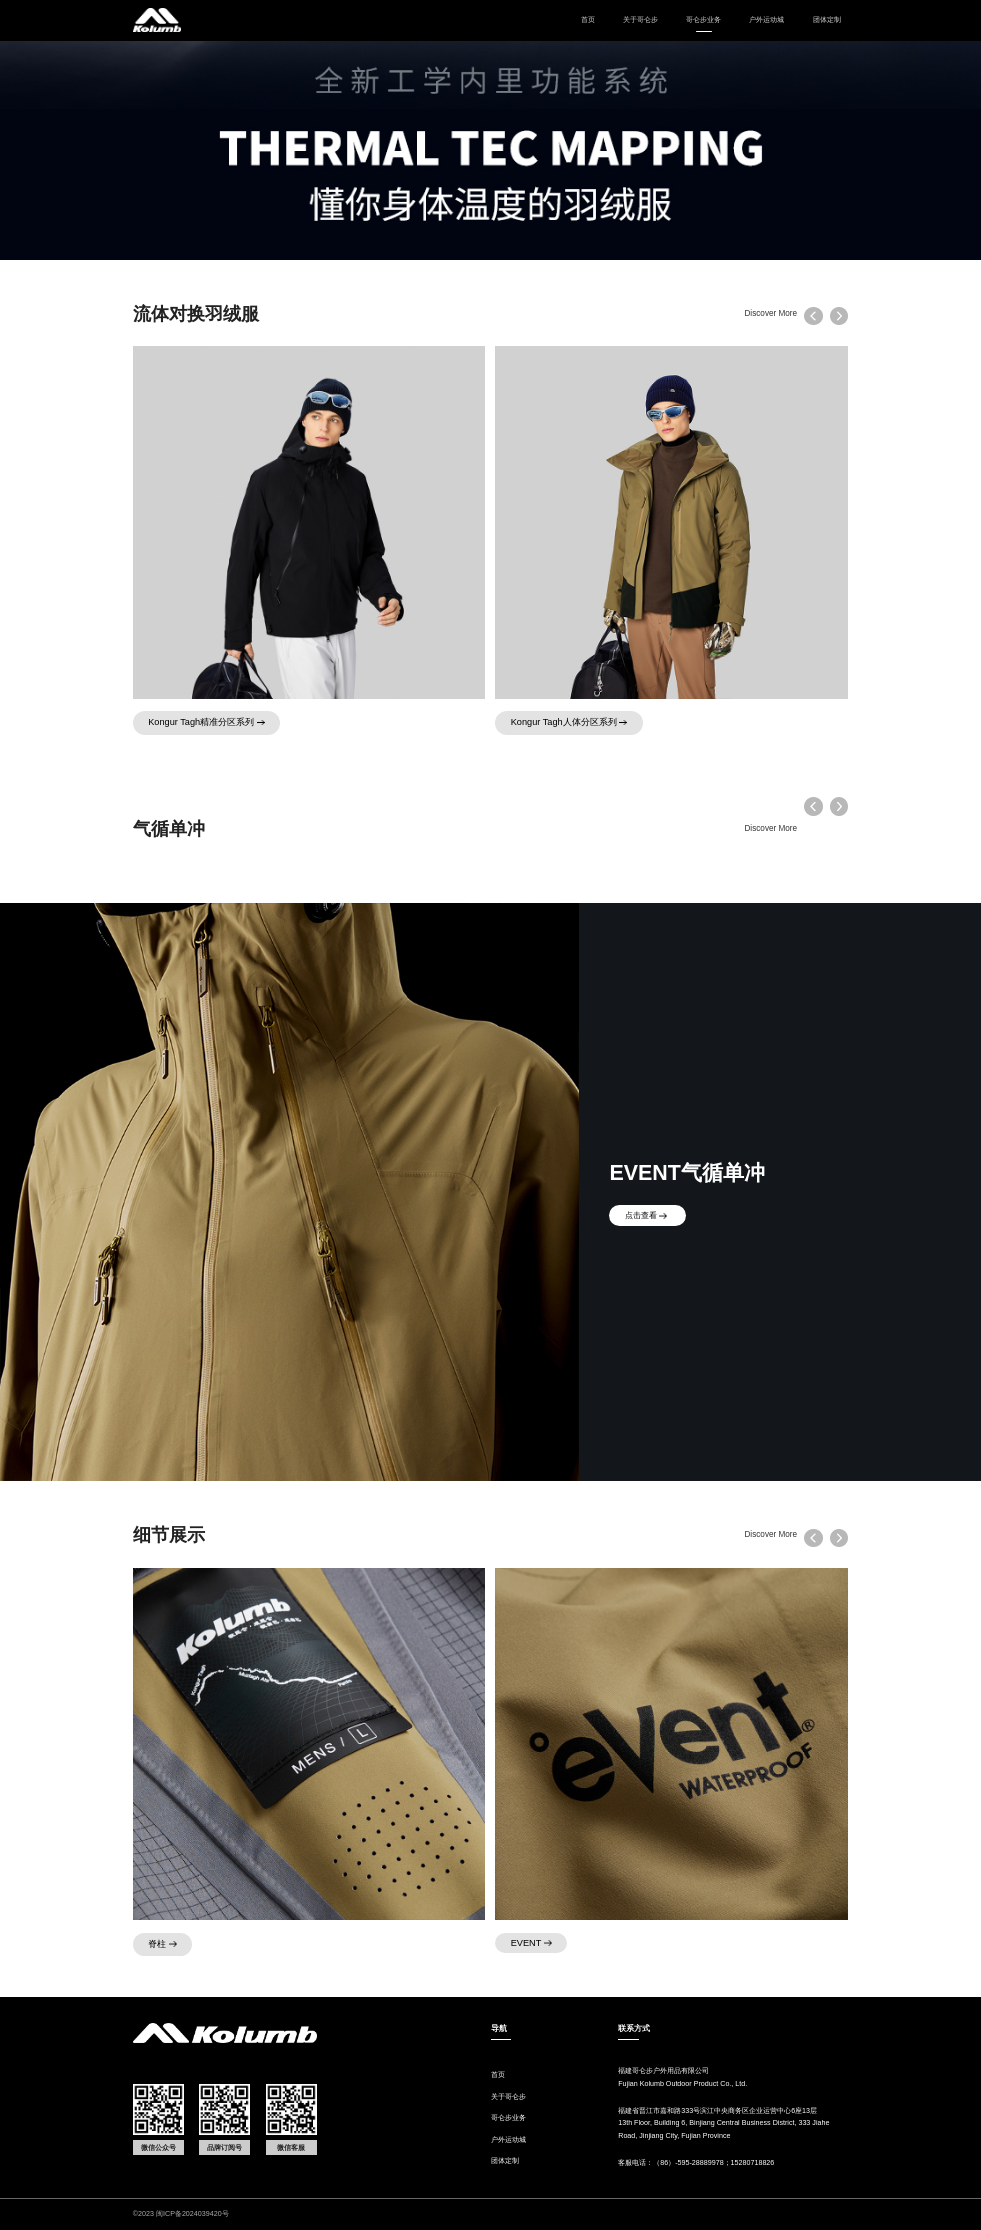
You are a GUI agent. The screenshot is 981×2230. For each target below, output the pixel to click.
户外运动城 (766, 20)
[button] (839, 316)
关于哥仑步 (640, 20)
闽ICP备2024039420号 (192, 2214)
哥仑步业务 (508, 2118)
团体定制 (827, 20)
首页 (588, 20)
